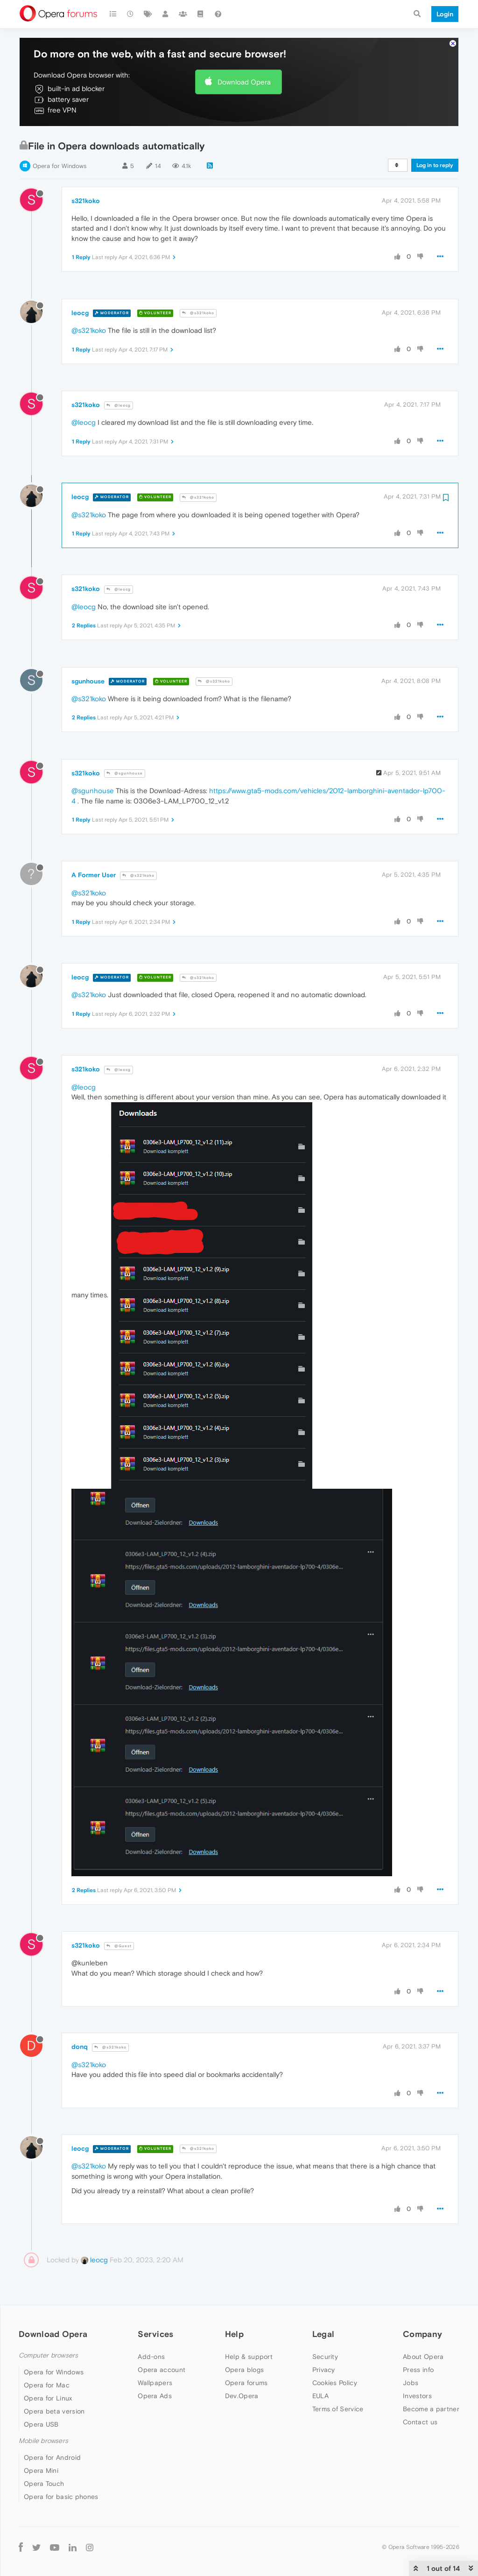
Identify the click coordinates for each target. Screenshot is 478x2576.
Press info (418, 2369)
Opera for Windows (59, 165)
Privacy (323, 2369)
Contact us (420, 2422)
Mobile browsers (43, 2441)
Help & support (249, 2356)
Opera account (161, 2369)
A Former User (93, 875)
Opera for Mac (47, 2385)
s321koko (85, 200)
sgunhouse (88, 681)
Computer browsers (48, 2355)
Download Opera (244, 82)
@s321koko (198, 313)
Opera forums (246, 2382)
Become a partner (431, 2409)
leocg (80, 313)
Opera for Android (52, 2457)
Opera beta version (54, 2411)
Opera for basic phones (61, 2496)
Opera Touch (44, 2483)
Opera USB (41, 2424)
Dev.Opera (242, 2396)
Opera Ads (155, 2396)
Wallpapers (155, 2382)
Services (155, 2334)
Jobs (410, 2382)
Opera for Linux (48, 2398)
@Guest (119, 1946)
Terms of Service (338, 2409)
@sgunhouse (124, 773)
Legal (323, 2334)
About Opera (423, 2356)
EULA (320, 2396)
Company (422, 2334)
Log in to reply (434, 165)
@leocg (118, 405)
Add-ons (151, 2356)
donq (79, 2046)
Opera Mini (41, 2470)
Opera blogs (244, 2369)
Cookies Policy (334, 2382)
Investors (417, 2396)
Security (325, 2356)
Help (234, 2334)
